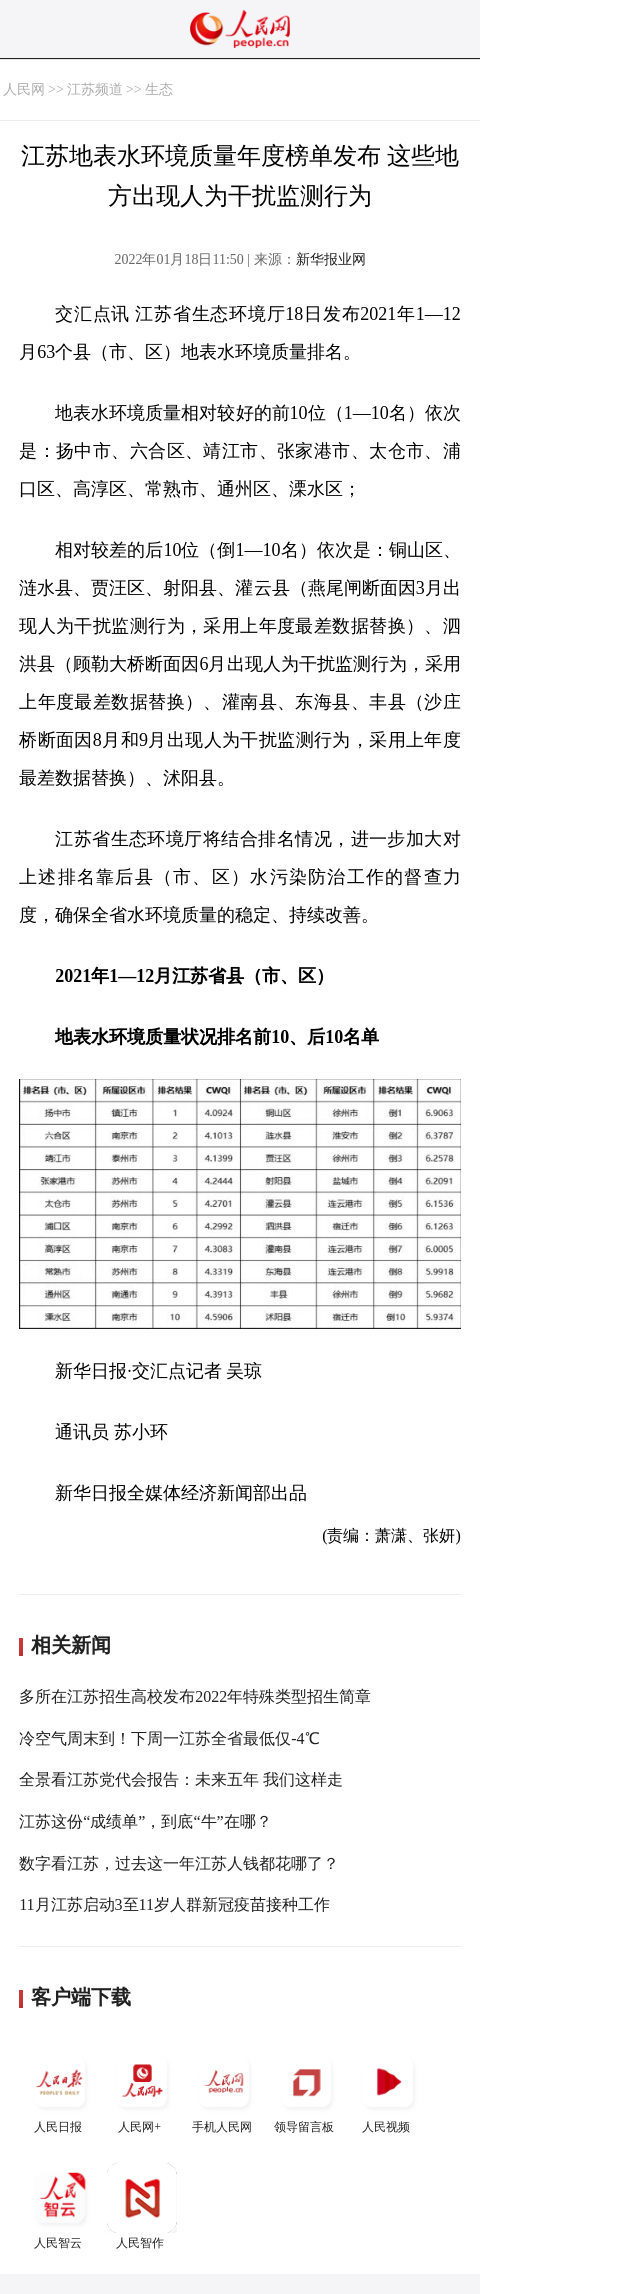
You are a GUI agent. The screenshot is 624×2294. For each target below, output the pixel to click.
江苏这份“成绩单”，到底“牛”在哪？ (145, 1821)
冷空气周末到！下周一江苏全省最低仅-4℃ (169, 1738)
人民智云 (60, 2206)
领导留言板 (306, 2090)
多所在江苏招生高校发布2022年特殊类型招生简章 (195, 1696)
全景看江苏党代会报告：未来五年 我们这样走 (181, 1779)
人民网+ (142, 2090)
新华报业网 (331, 259)
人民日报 (60, 2090)
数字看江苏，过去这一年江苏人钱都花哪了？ (179, 1863)
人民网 (24, 89)
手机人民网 (224, 2090)
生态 (159, 89)
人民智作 (142, 2206)
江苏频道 (95, 89)
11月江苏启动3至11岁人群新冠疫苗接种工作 (174, 1904)
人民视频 (388, 2090)
